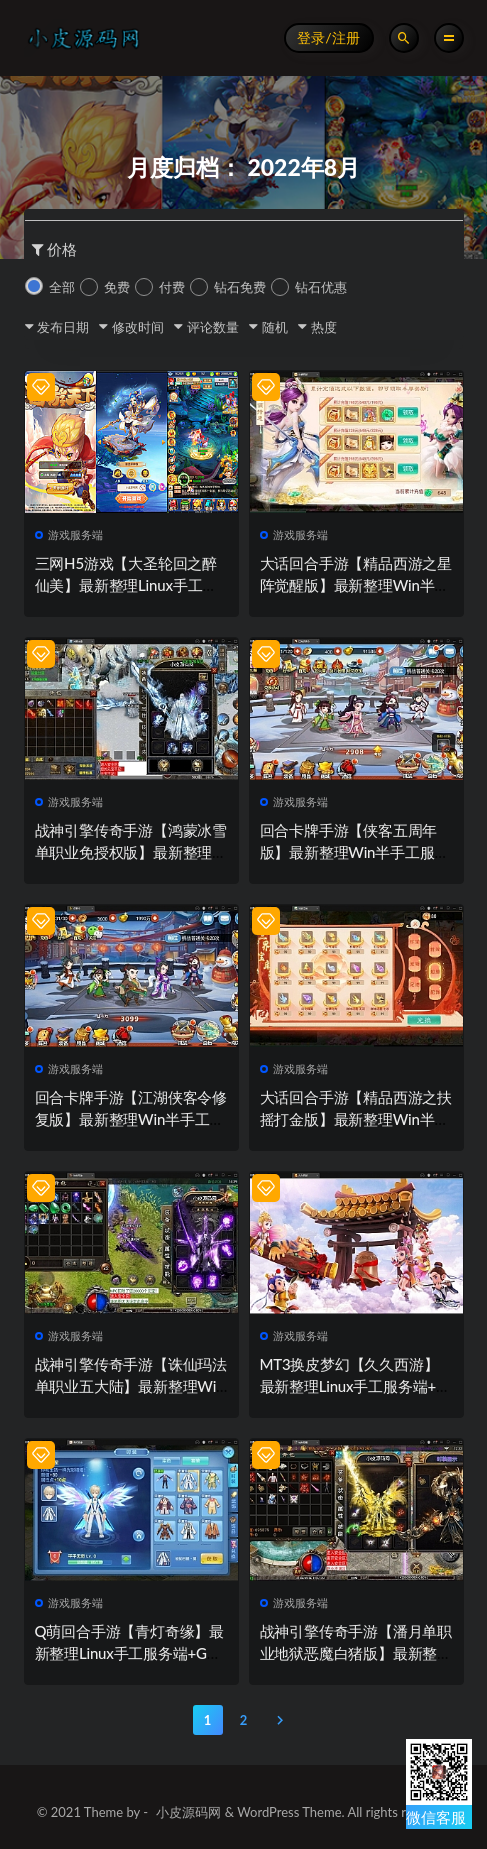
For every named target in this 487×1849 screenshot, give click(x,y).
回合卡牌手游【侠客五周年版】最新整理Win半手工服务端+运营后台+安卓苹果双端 (355, 852)
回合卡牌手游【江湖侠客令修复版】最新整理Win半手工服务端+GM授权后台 (131, 1119)
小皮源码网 (188, 1812)
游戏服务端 (69, 534)
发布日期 (63, 327)
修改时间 (138, 327)
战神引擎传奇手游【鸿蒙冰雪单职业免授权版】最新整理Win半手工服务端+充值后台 (131, 852)
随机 (275, 327)
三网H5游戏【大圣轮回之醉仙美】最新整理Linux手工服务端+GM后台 (126, 585)
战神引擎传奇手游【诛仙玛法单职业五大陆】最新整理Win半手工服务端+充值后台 (131, 1386)
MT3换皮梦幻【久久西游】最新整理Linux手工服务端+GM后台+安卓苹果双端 (353, 1386)
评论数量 (213, 327)
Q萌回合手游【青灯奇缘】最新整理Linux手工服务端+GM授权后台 (129, 1653)
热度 (324, 327)
